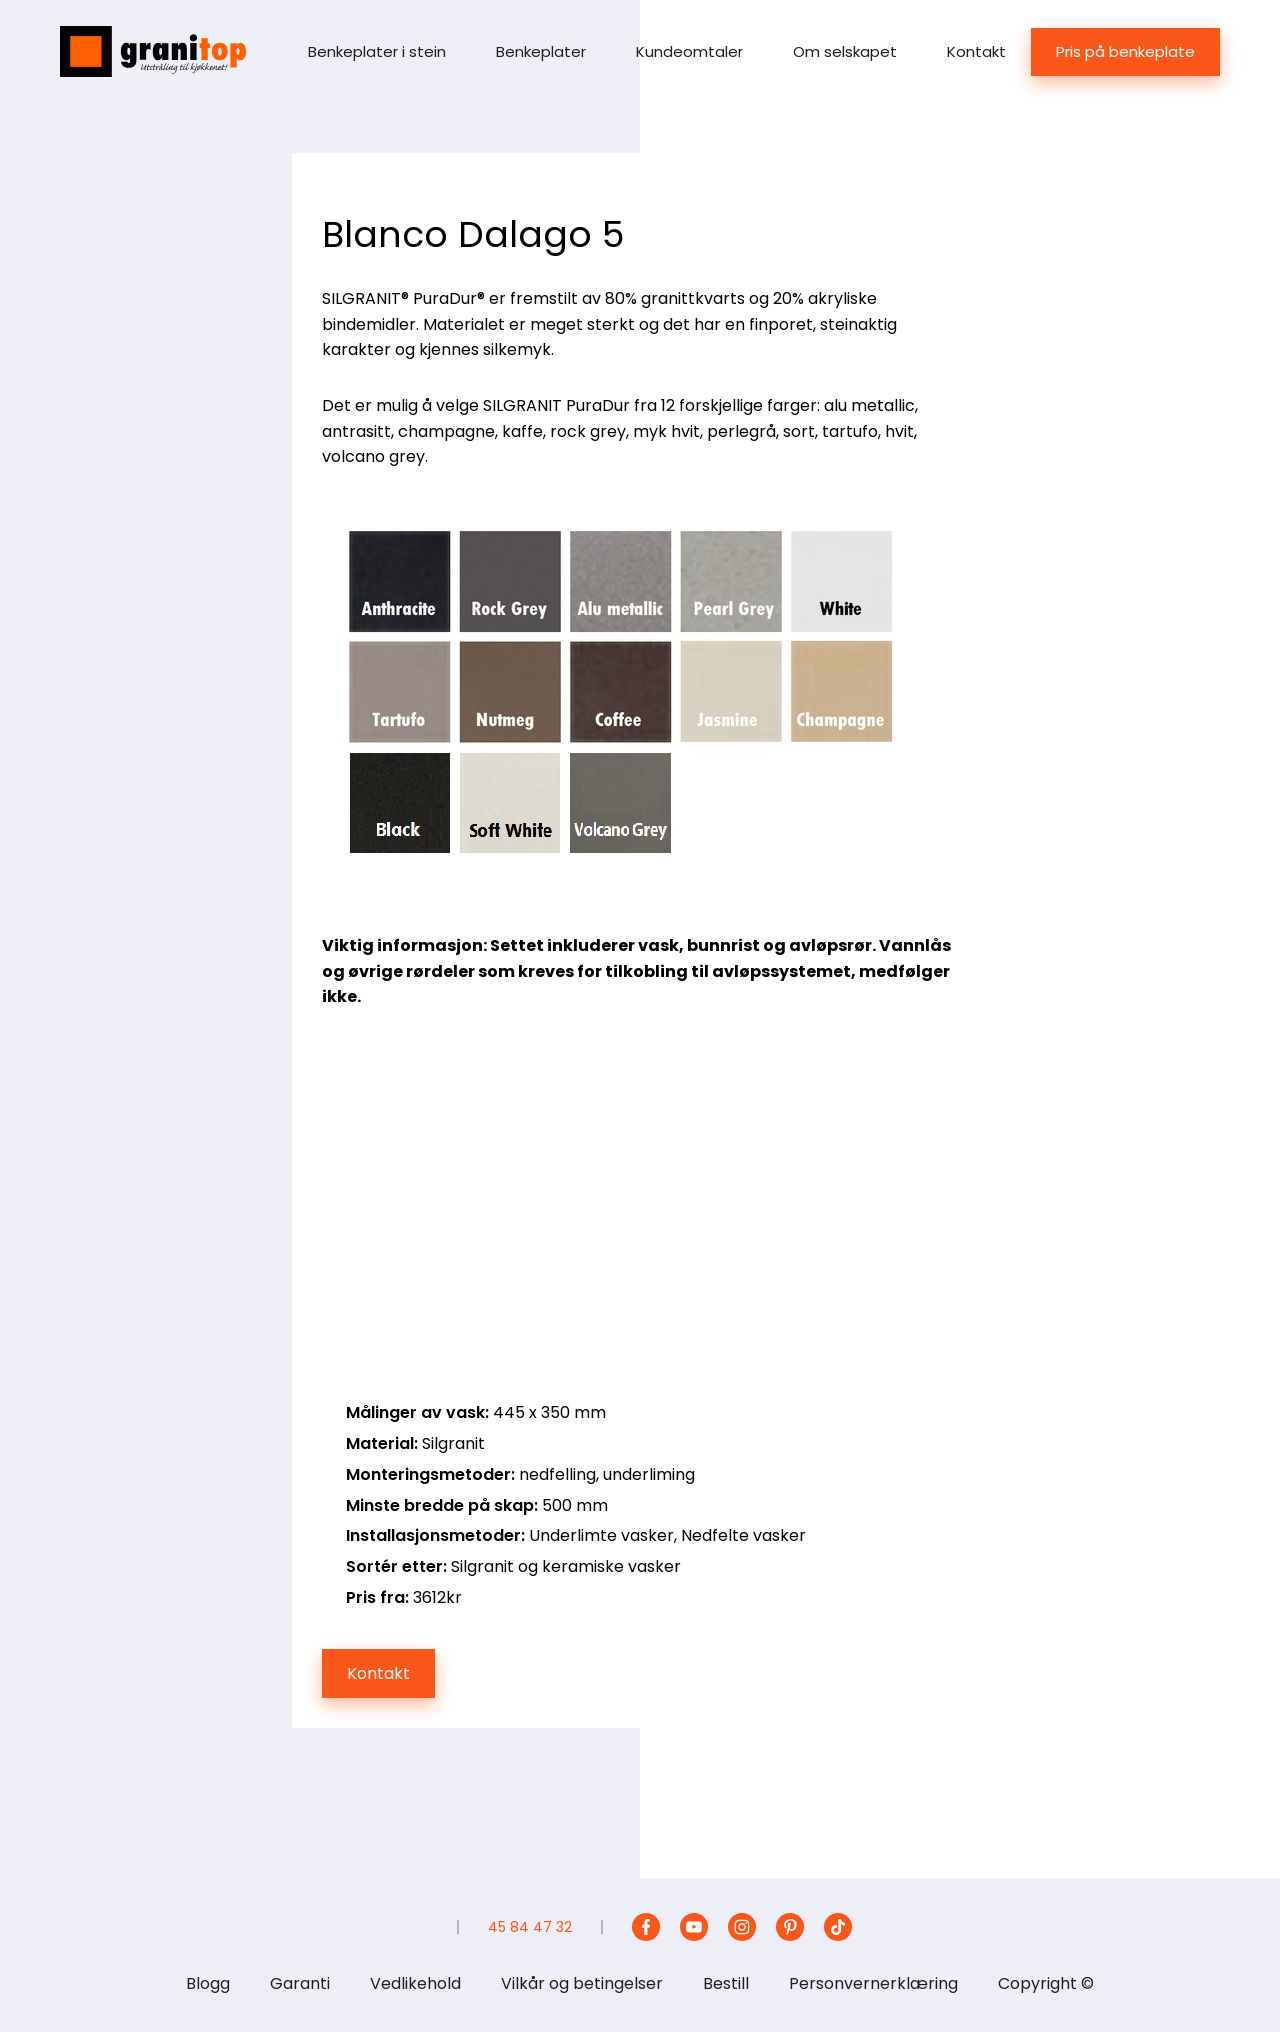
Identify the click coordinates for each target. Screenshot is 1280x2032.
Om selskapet (845, 51)
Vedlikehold (415, 1983)
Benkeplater (541, 51)
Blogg (208, 1983)
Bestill (726, 1983)
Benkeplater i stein (377, 51)
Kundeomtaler (689, 51)
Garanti (300, 1983)
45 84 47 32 (530, 1927)
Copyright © (1046, 1983)
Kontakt (976, 51)
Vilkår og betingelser (582, 1983)
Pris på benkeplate (1125, 51)
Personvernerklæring (873, 1983)
